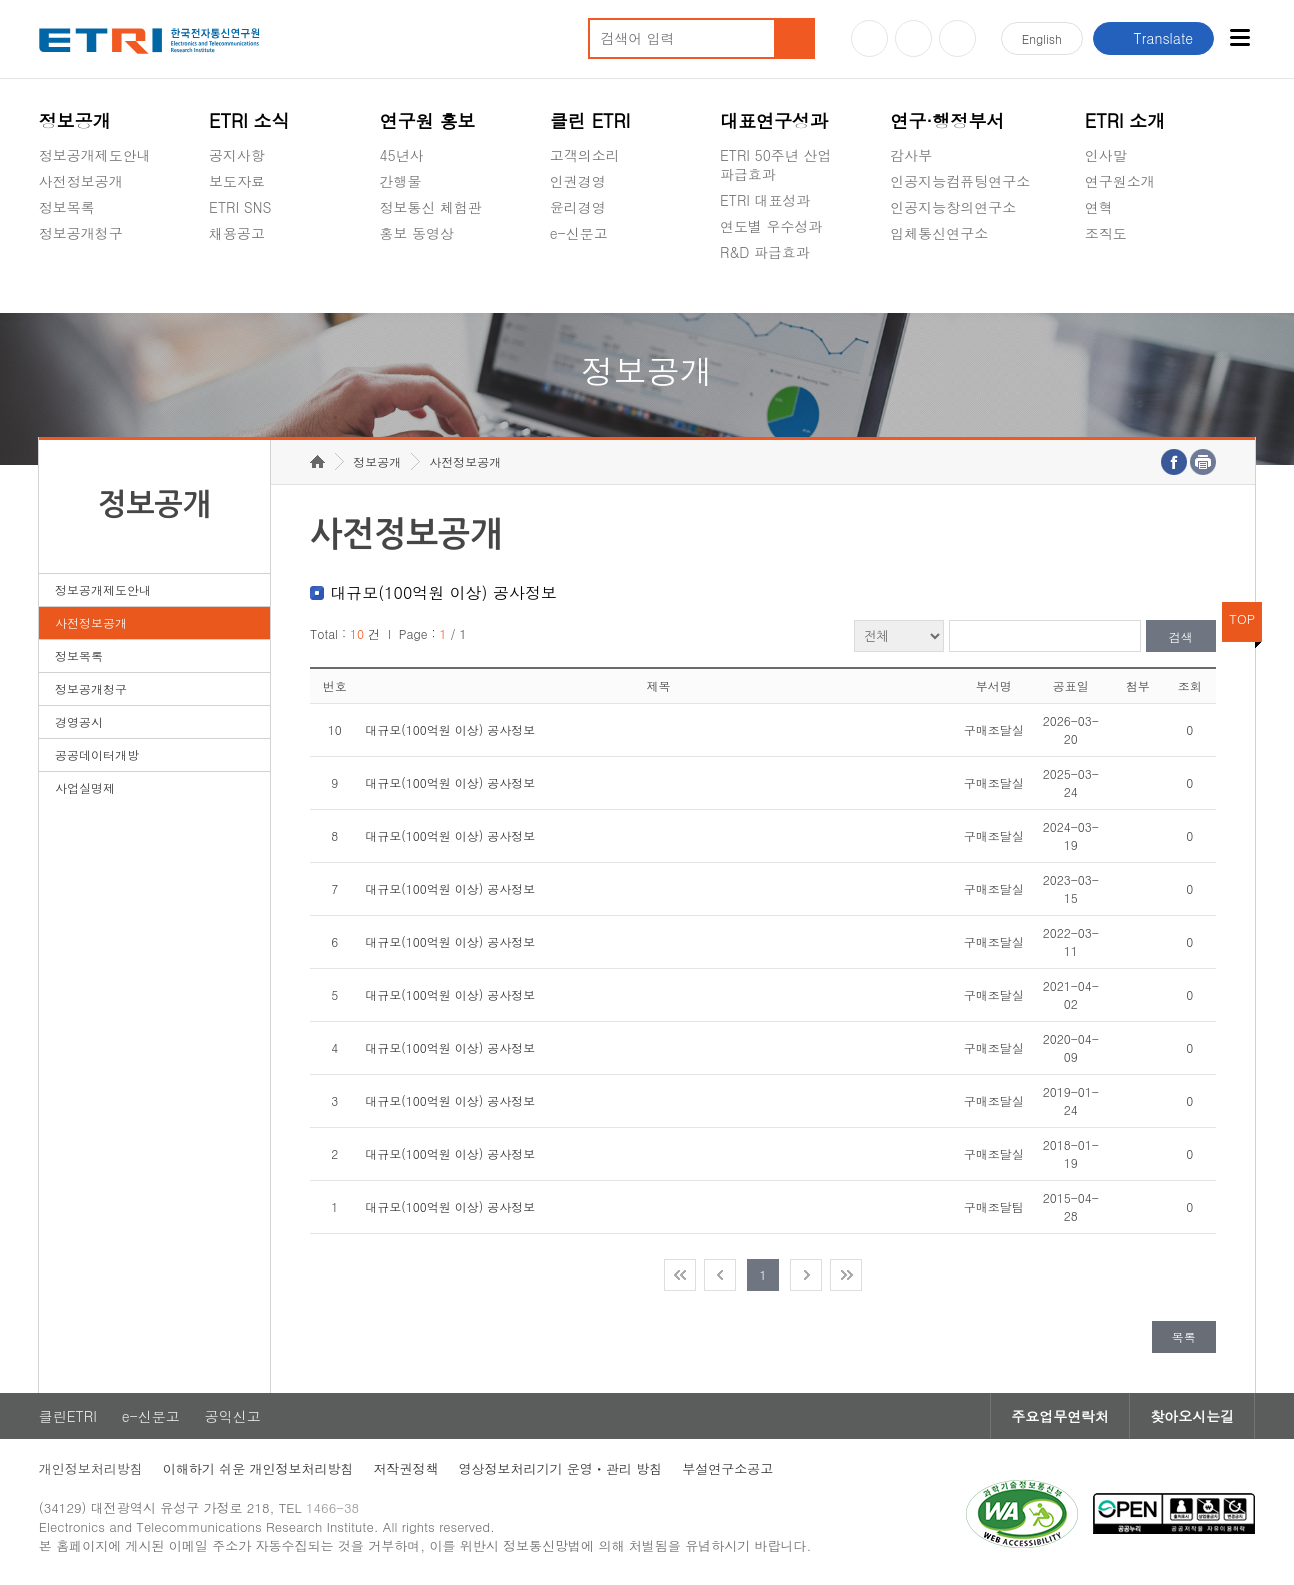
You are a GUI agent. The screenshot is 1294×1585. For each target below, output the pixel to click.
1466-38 (332, 1507)
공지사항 (237, 155)
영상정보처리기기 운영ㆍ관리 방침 (561, 1468)
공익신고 (578, 280)
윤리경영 (578, 207)
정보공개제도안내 (95, 155)
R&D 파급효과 (765, 252)
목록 (1184, 1336)
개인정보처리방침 (91, 1468)
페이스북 (957, 38)
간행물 (400, 181)
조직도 (1106, 233)
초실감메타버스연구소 (960, 280)
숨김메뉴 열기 (49, 257)
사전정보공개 (81, 181)
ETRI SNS (240, 207)
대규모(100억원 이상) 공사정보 (450, 729)
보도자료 (237, 181)
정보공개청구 (81, 233)
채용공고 (237, 233)
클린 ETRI (590, 120)
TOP (1242, 618)
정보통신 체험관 (430, 207)
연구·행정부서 (947, 120)
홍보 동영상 (416, 233)
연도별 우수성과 (771, 226)
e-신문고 (579, 233)
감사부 (911, 155)
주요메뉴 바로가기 (0, 0)
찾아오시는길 (1192, 1416)
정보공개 (75, 120)
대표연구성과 (774, 120)
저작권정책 (406, 1468)
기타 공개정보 (1129, 280)
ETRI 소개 (1125, 120)
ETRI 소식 (249, 120)
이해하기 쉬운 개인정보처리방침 (258, 1468)
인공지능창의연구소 (953, 207)
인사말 (1106, 155)
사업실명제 (85, 787)
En (1042, 38)
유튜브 (869, 38)
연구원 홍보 (427, 120)
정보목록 (67, 207)
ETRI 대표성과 (765, 200)
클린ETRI (68, 1416)
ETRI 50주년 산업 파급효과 (776, 164)
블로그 (913, 38)
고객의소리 (585, 155)
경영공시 (67, 280)
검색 (1181, 636)
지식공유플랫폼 (769, 299)
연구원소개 (1120, 181)
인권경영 (578, 181)
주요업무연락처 (1060, 1416)
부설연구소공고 (727, 1468)
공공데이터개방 (97, 754)
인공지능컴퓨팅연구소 (960, 181)
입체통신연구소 (939, 233)
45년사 (401, 155)
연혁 (1099, 207)
